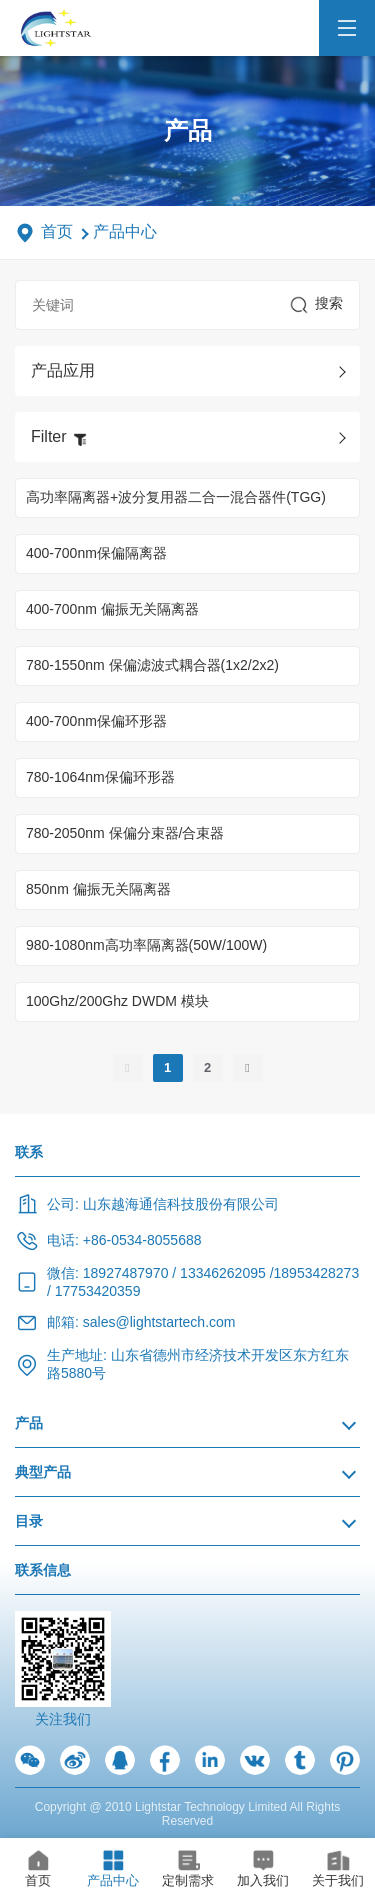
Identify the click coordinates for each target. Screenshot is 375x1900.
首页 (57, 231)
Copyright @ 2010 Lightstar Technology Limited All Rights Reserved (187, 1814)
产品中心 (125, 231)
